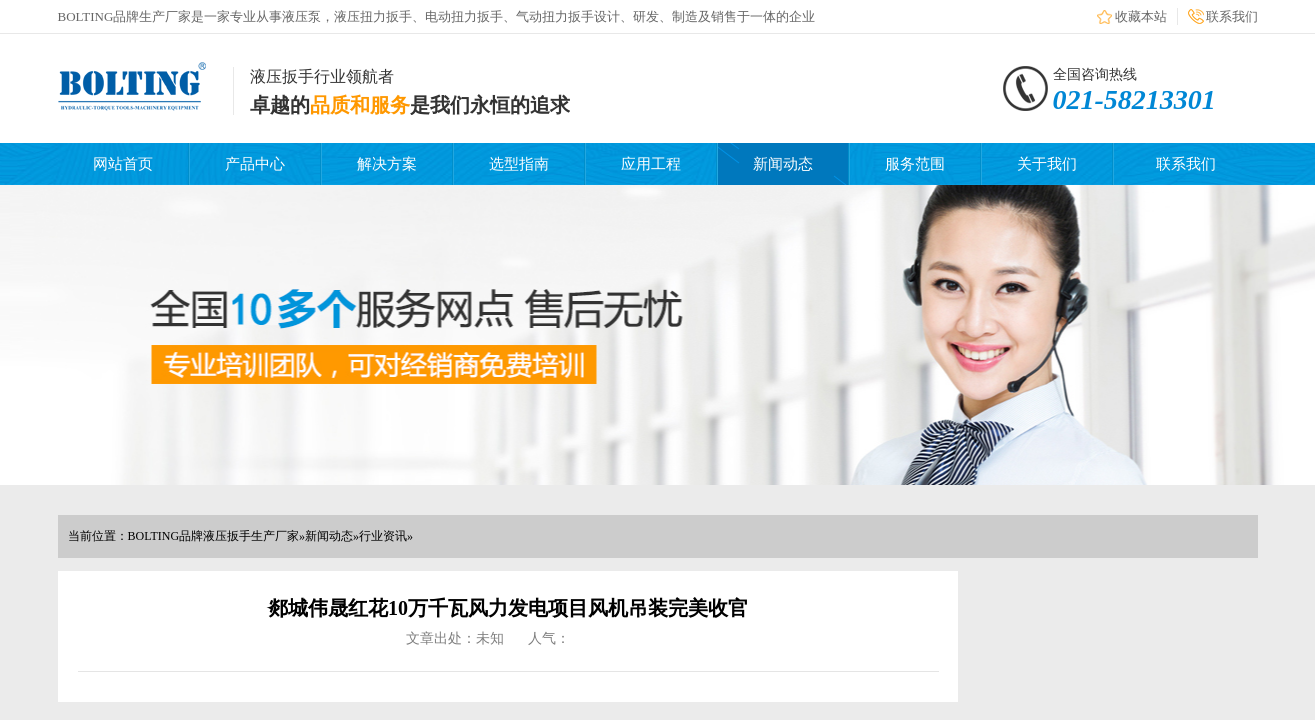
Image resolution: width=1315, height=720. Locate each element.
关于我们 (1047, 164)
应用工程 (651, 164)
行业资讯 (383, 536)
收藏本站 (1141, 16)
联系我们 (1232, 16)
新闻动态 (783, 164)
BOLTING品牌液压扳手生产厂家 (214, 536)
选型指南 (519, 164)
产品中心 (255, 164)
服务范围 (915, 164)
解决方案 (387, 164)
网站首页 (123, 164)
